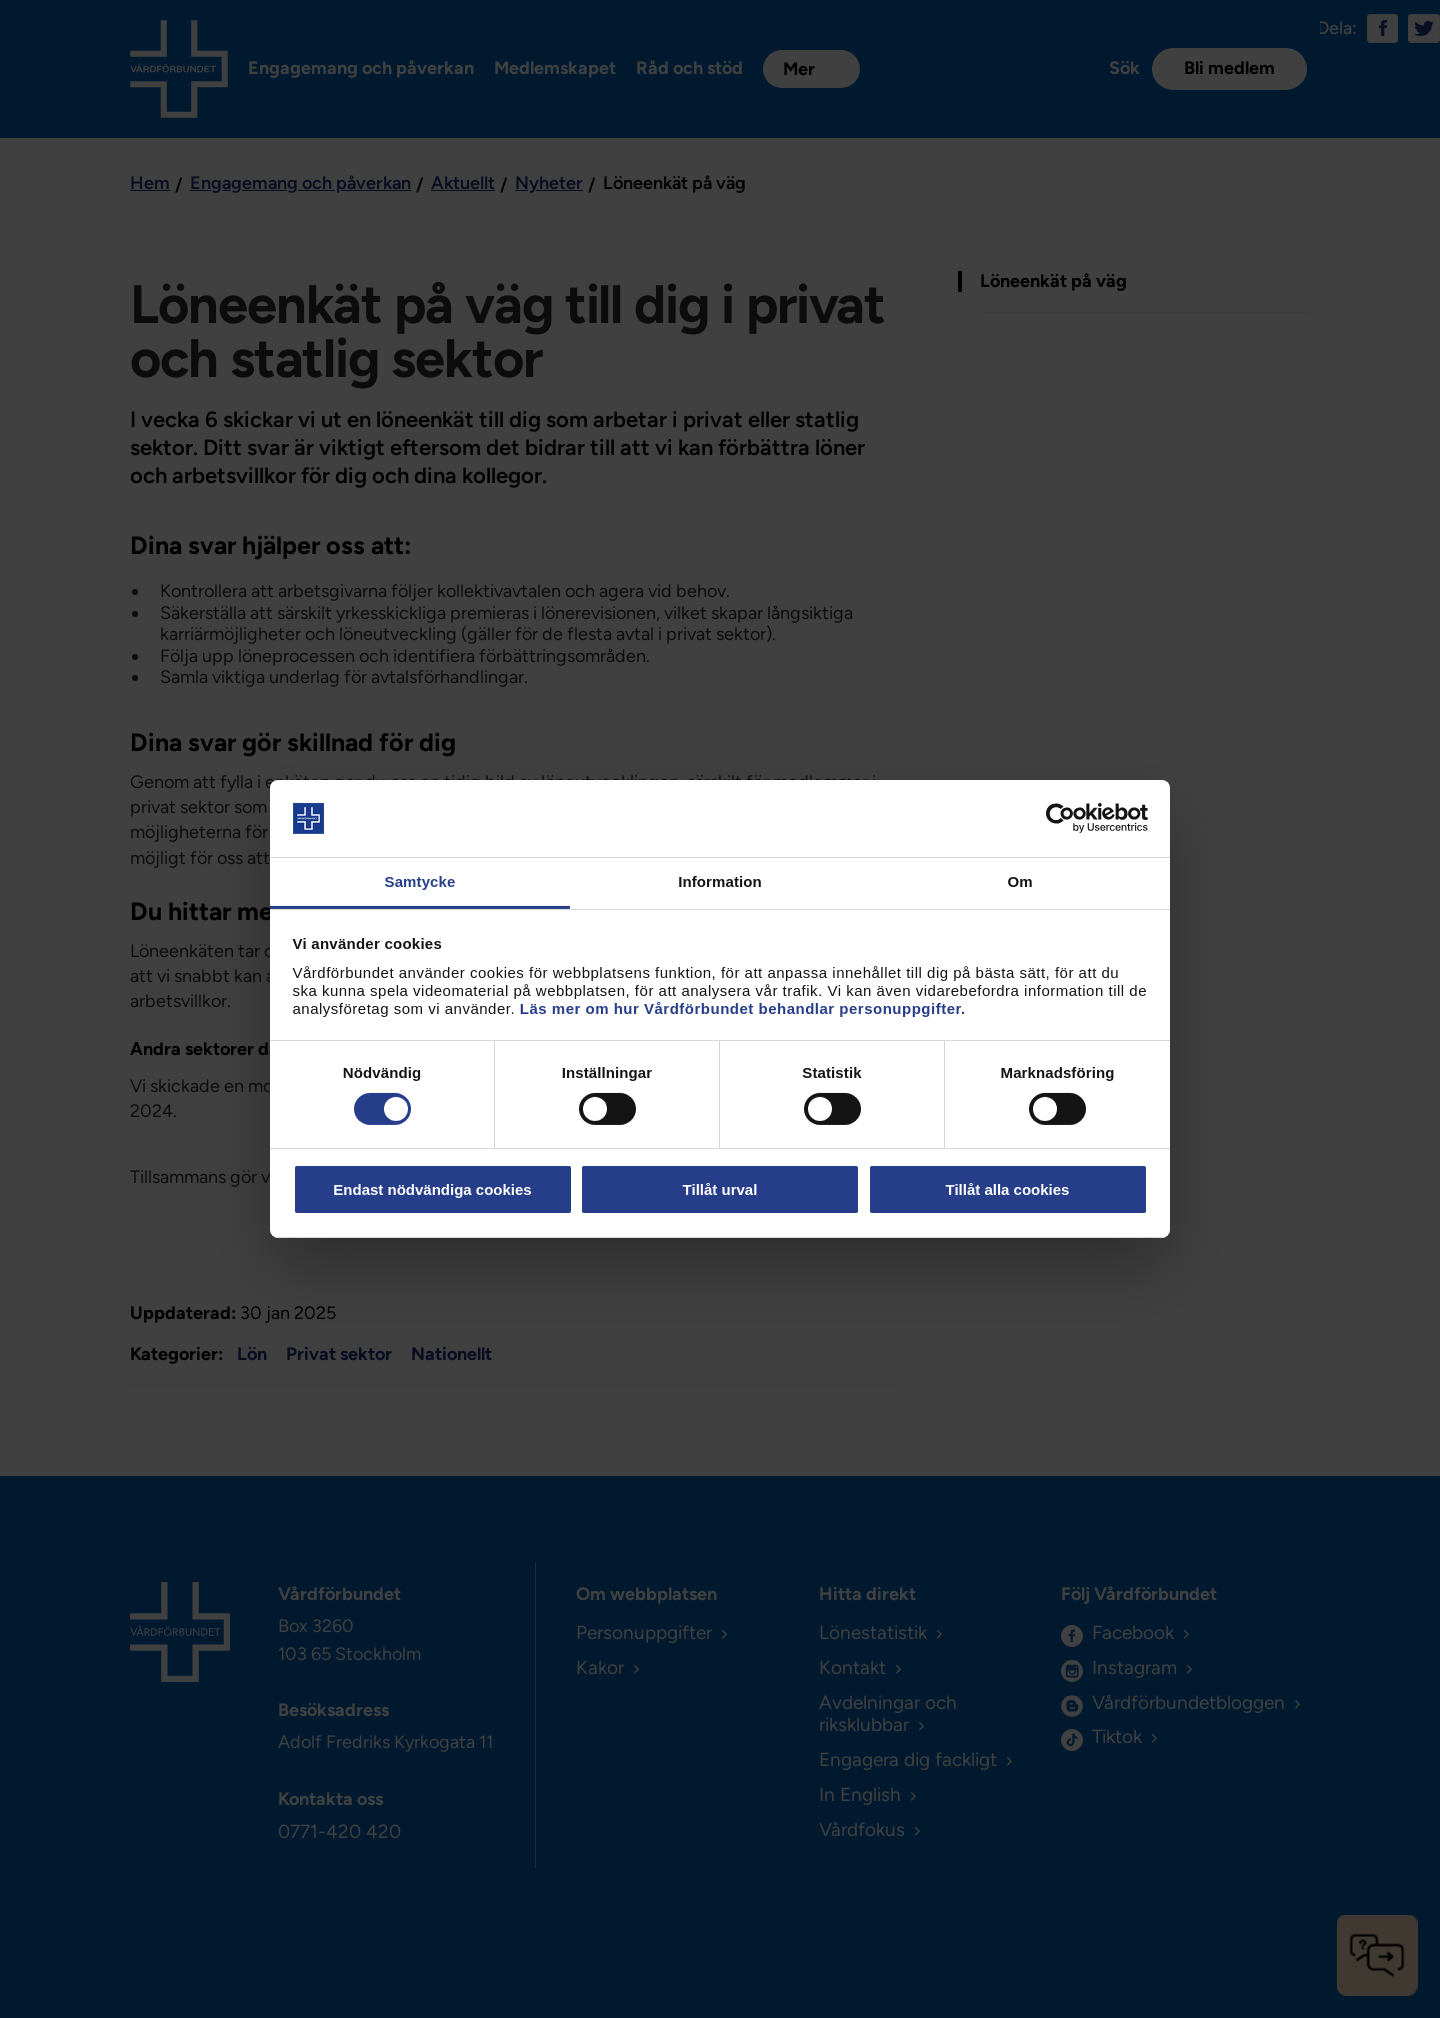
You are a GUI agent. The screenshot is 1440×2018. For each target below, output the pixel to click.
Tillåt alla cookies (1008, 1189)
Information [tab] (720, 881)
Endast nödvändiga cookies (432, 1189)
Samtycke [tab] (420, 881)
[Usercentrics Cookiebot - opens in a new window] (1060, 818)
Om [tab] (1019, 881)
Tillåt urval (720, 1189)
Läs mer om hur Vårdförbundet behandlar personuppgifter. (743, 1008)
